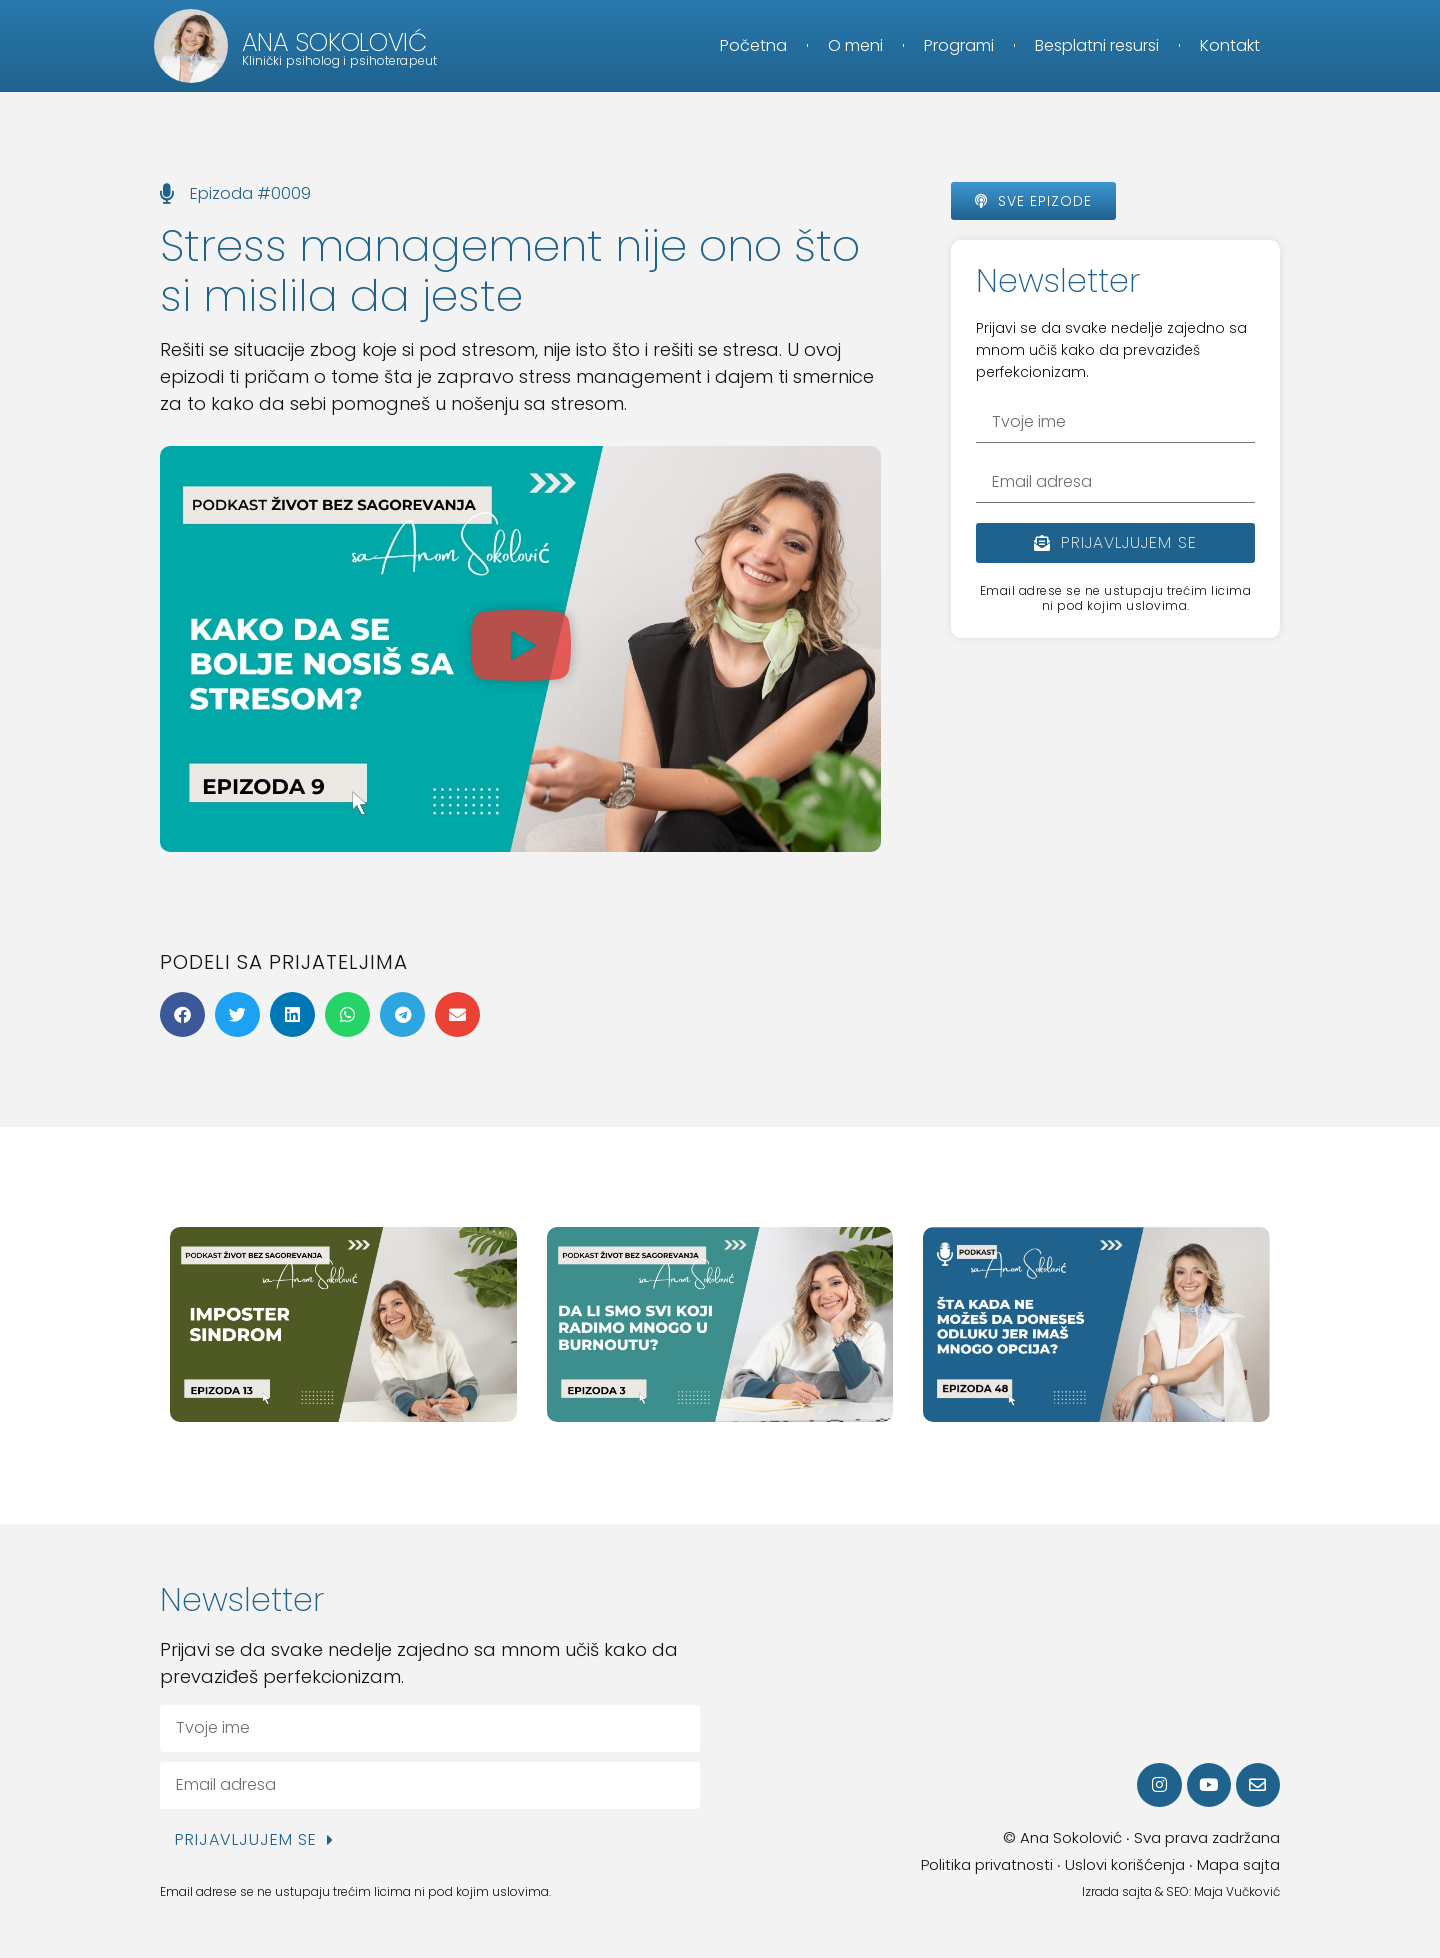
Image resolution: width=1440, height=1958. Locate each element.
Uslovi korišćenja (1125, 1864)
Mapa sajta (1238, 1864)
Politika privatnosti (987, 1864)
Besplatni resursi (1097, 45)
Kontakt (1230, 45)
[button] (521, 648)
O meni (855, 45)
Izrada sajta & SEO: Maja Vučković (1181, 1891)
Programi (959, 45)
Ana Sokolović (334, 42)
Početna (753, 45)
